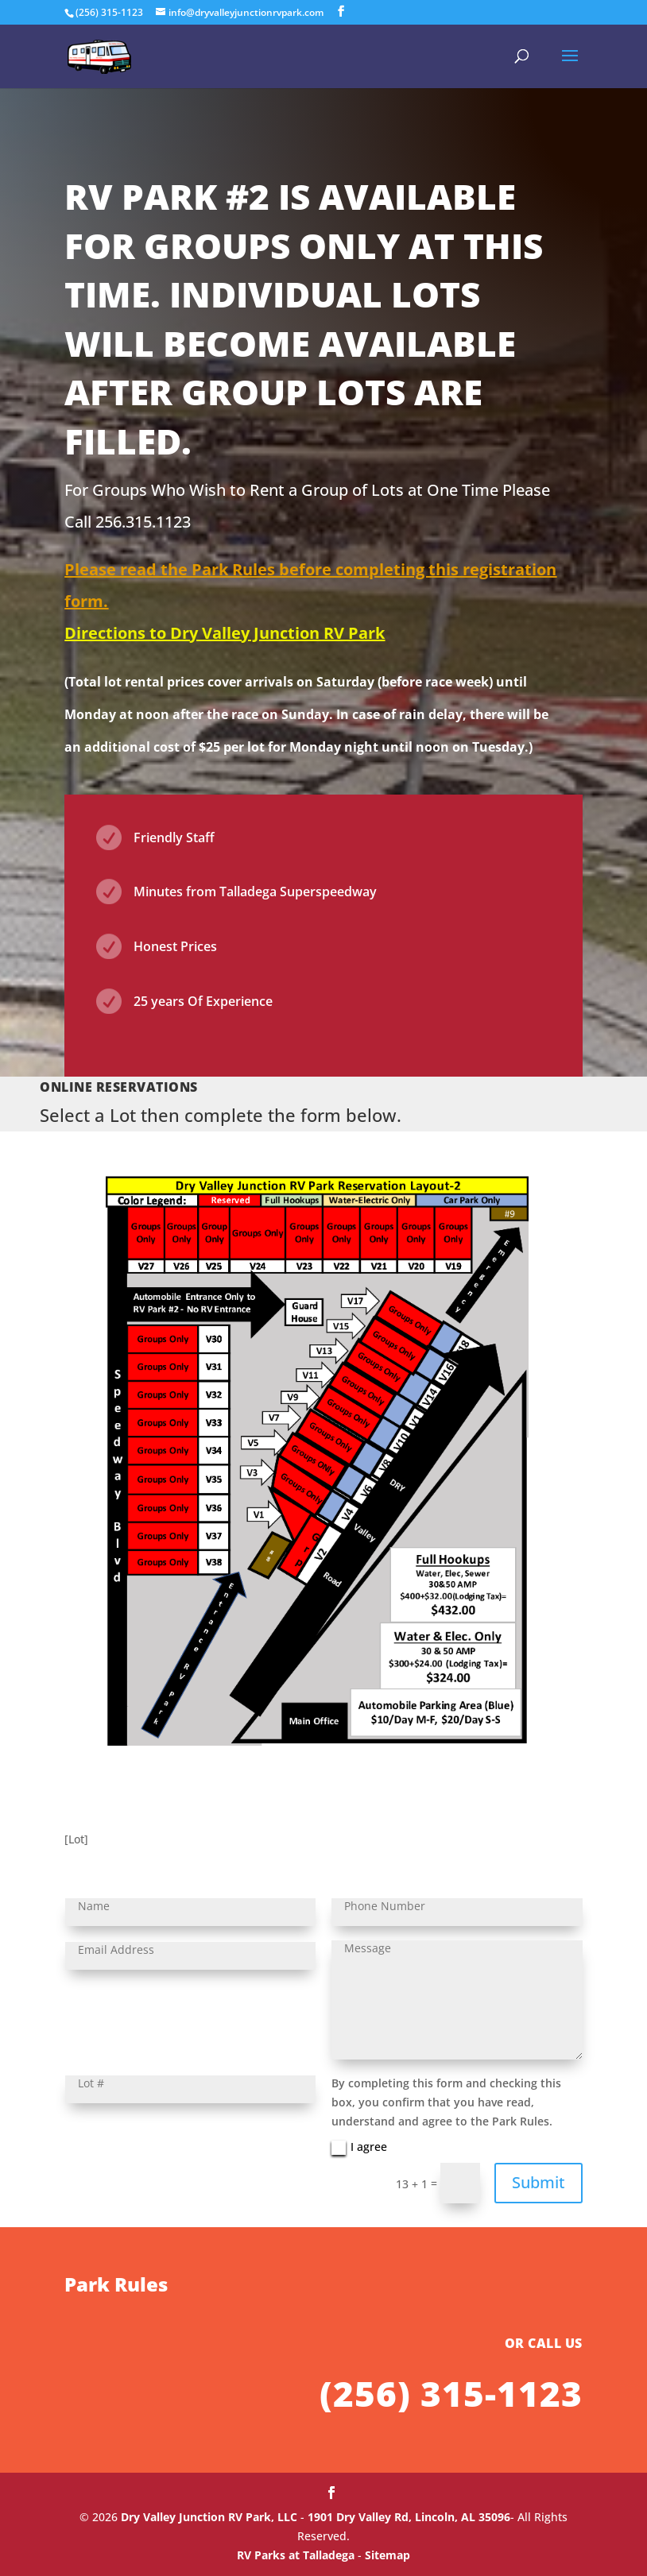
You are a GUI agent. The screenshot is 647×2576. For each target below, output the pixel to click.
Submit (538, 2182)
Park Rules (116, 2502)
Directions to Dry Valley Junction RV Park (224, 633)
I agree (359, 2147)
